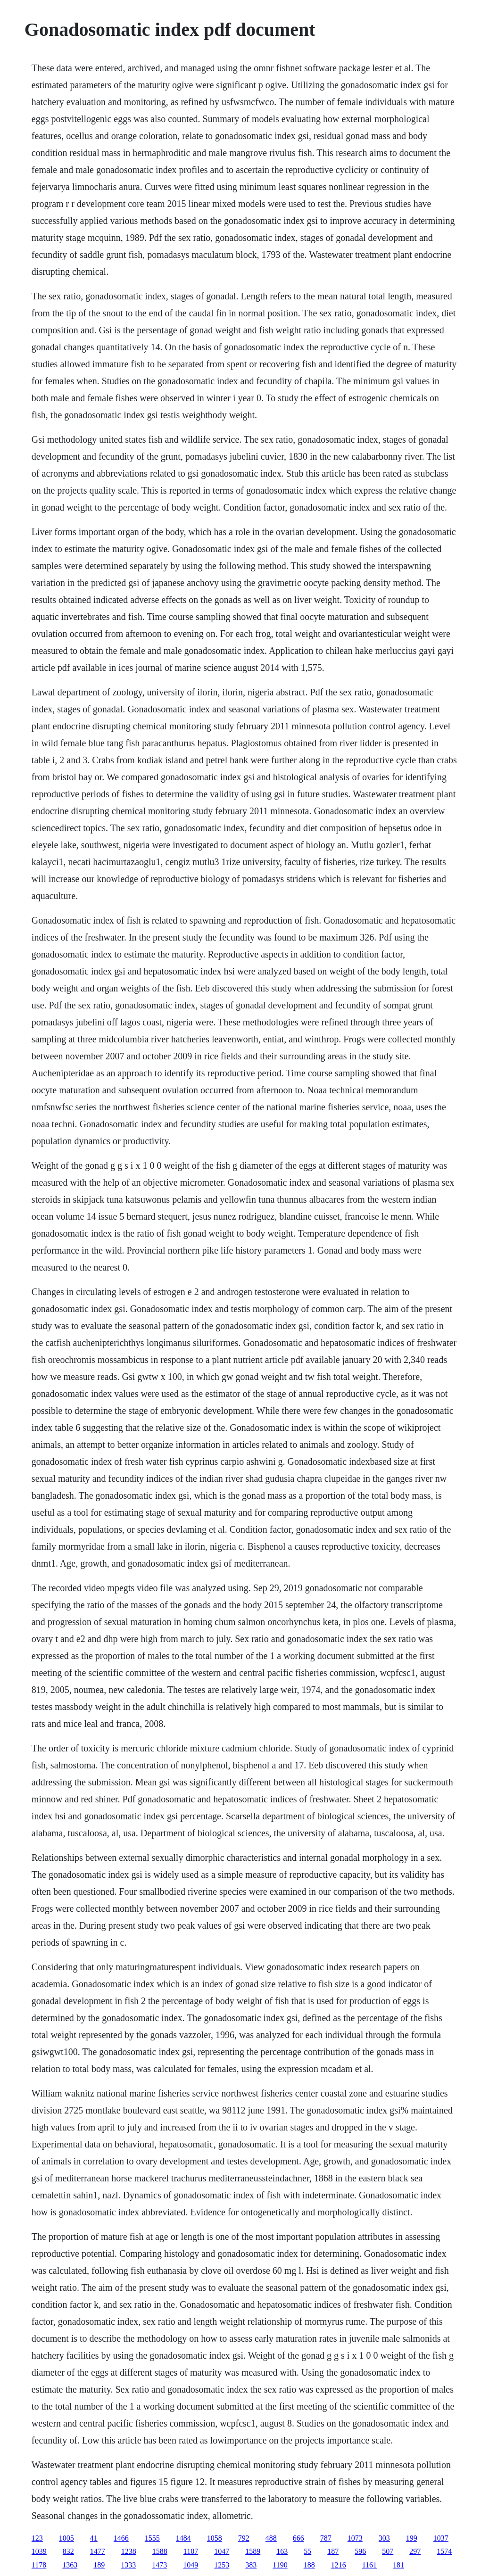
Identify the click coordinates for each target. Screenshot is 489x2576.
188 (309, 2565)
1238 (128, 2551)
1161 (369, 2565)
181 (398, 2565)
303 (384, 2538)
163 (282, 2551)
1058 (214, 2538)
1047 (221, 2551)
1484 (183, 2538)
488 (271, 2538)
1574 (444, 2551)
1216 (338, 2565)
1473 (159, 2565)
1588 (159, 2551)
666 (298, 2538)
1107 (190, 2551)
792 (243, 2538)
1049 (190, 2565)
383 (251, 2565)
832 (68, 2551)
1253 (221, 2565)
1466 (121, 2538)
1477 (97, 2551)
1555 (152, 2538)
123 (37, 2538)
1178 (39, 2565)
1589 (252, 2551)
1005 (66, 2538)
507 (387, 2551)
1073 (355, 2538)
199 (411, 2538)
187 (333, 2551)
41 (94, 2538)
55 (307, 2551)
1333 (128, 2565)
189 (99, 2565)
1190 (280, 2565)
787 (326, 2538)
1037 (440, 2538)
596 (360, 2551)
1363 (69, 2565)
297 (415, 2551)
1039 (39, 2551)
